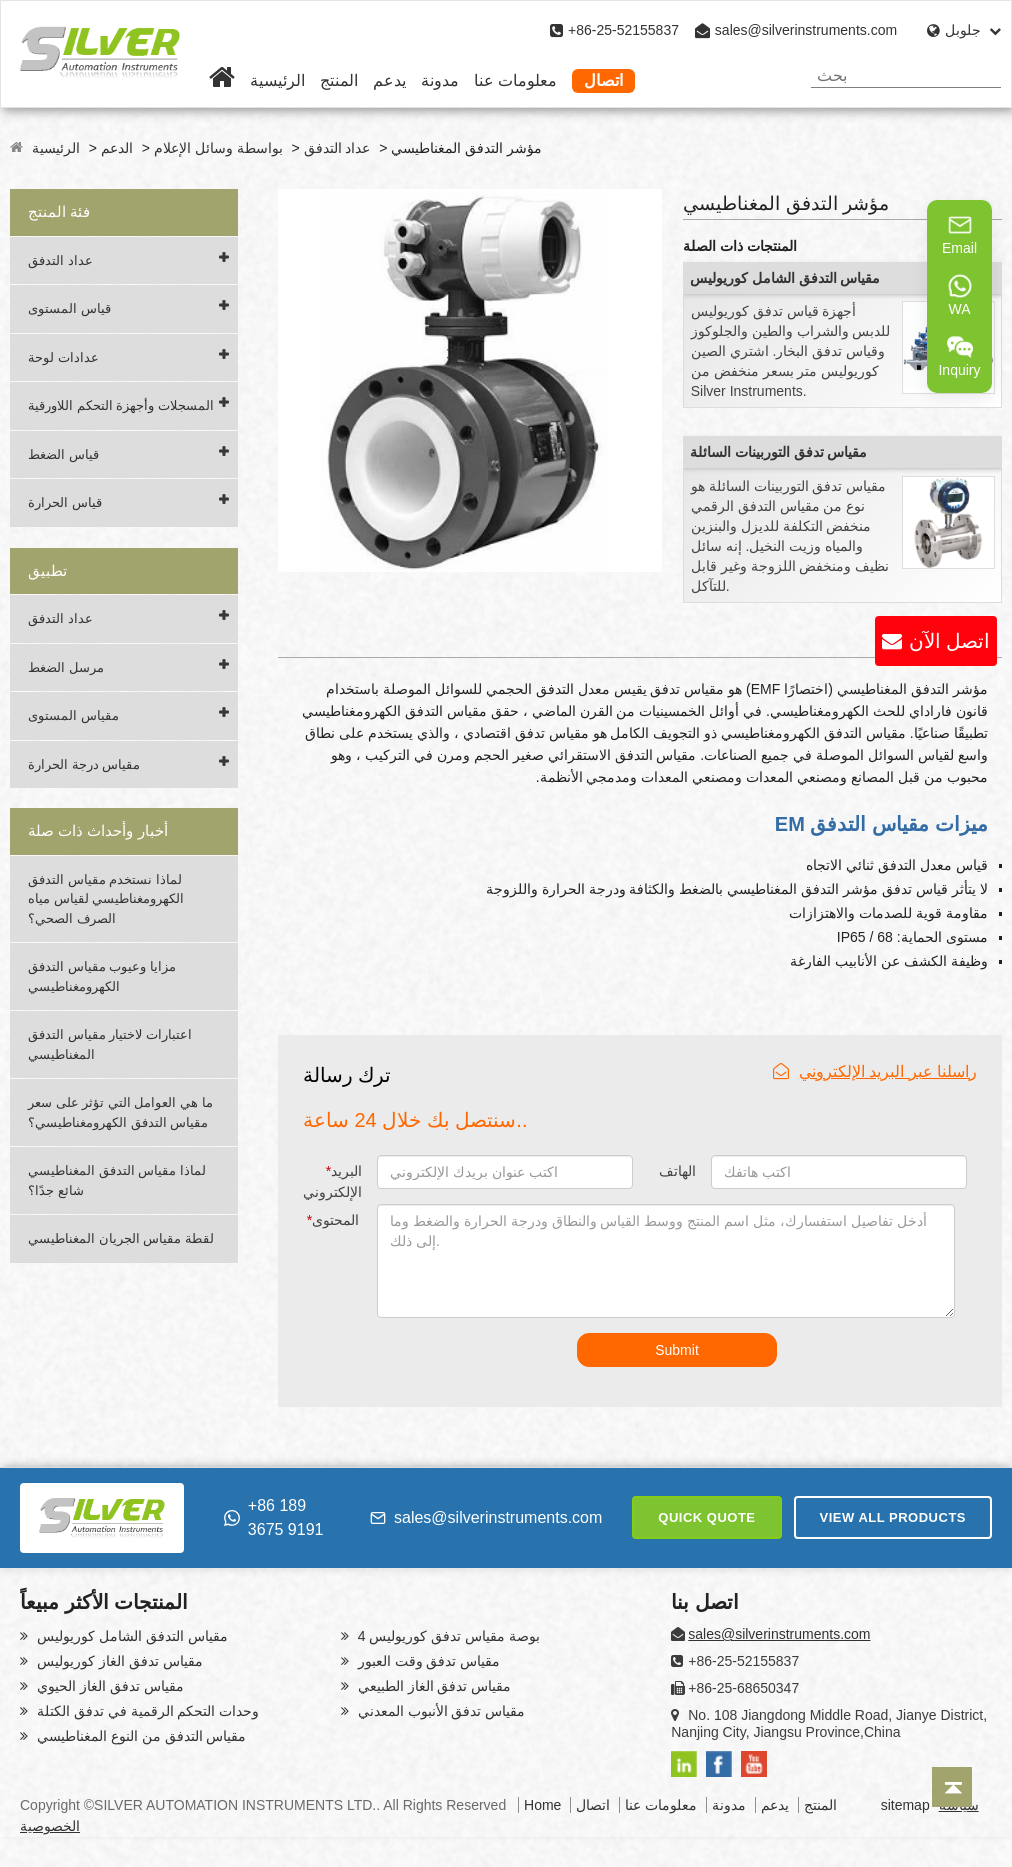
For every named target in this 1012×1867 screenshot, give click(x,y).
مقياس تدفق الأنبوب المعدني (440, 1711)
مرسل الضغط (66, 667)
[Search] (978, 75)
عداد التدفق (337, 148)
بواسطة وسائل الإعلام (218, 148)
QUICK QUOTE (706, 1517)
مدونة (440, 80)
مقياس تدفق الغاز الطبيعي (433, 1686)
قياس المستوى (69, 308)
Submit (677, 1350)
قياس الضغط (63, 454)
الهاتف (677, 1171)
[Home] (222, 80)
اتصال (603, 80)
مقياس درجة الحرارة (84, 764)
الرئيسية (277, 80)
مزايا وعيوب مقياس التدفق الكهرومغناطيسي (102, 976)
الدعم (117, 148)
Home (542, 1805)
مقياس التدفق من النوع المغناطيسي (139, 1736)
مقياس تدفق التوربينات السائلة (779, 452)
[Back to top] (952, 1787)
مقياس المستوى (73, 715)
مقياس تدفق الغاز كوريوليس (118, 1661)
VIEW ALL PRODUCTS (893, 1517)
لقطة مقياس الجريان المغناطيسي (121, 1238)
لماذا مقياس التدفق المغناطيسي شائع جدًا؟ (117, 1180)
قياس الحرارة (65, 502)
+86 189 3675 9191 (274, 1517)
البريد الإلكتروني (332, 1181)
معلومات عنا (515, 80)
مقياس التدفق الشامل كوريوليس (785, 278)
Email (959, 234)
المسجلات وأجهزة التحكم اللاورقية (121, 405)
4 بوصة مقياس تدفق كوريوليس (447, 1636)
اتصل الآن (949, 641)
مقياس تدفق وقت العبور (427, 1661)
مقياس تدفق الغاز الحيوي (108, 1686)
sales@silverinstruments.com (806, 30)
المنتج (339, 80)
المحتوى (333, 1220)
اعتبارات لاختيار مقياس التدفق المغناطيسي (110, 1044)
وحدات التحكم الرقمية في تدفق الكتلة (146, 1711)
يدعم (389, 80)
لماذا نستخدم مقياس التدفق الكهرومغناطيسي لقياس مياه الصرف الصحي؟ (106, 899)
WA (960, 295)
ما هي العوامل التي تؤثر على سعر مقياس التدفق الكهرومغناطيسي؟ (120, 1112)
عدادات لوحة (63, 357)
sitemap (905, 1805)
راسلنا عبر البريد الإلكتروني (875, 1071)
